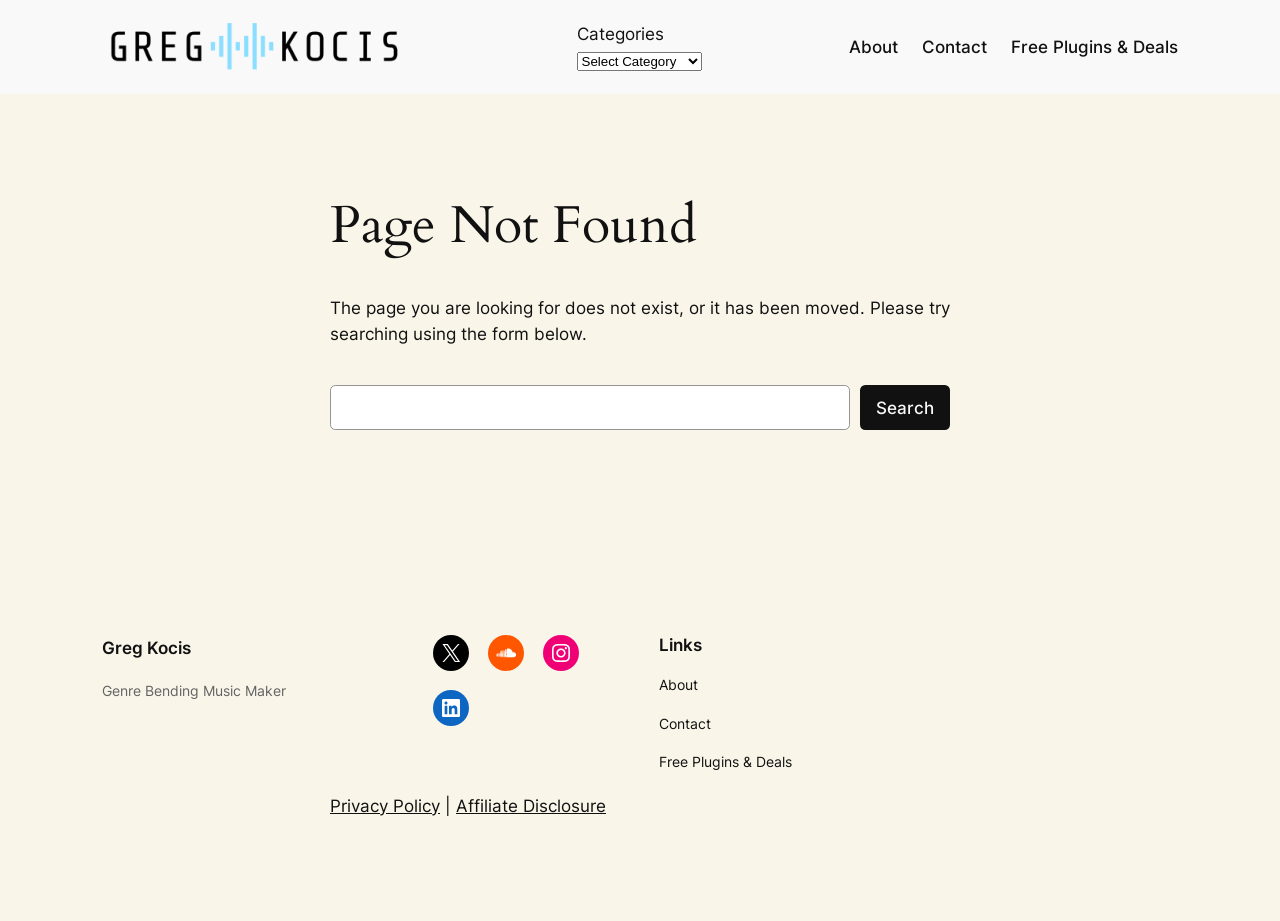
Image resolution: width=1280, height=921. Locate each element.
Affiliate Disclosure (531, 806)
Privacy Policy (385, 806)
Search (905, 408)
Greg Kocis (146, 648)
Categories (620, 34)
